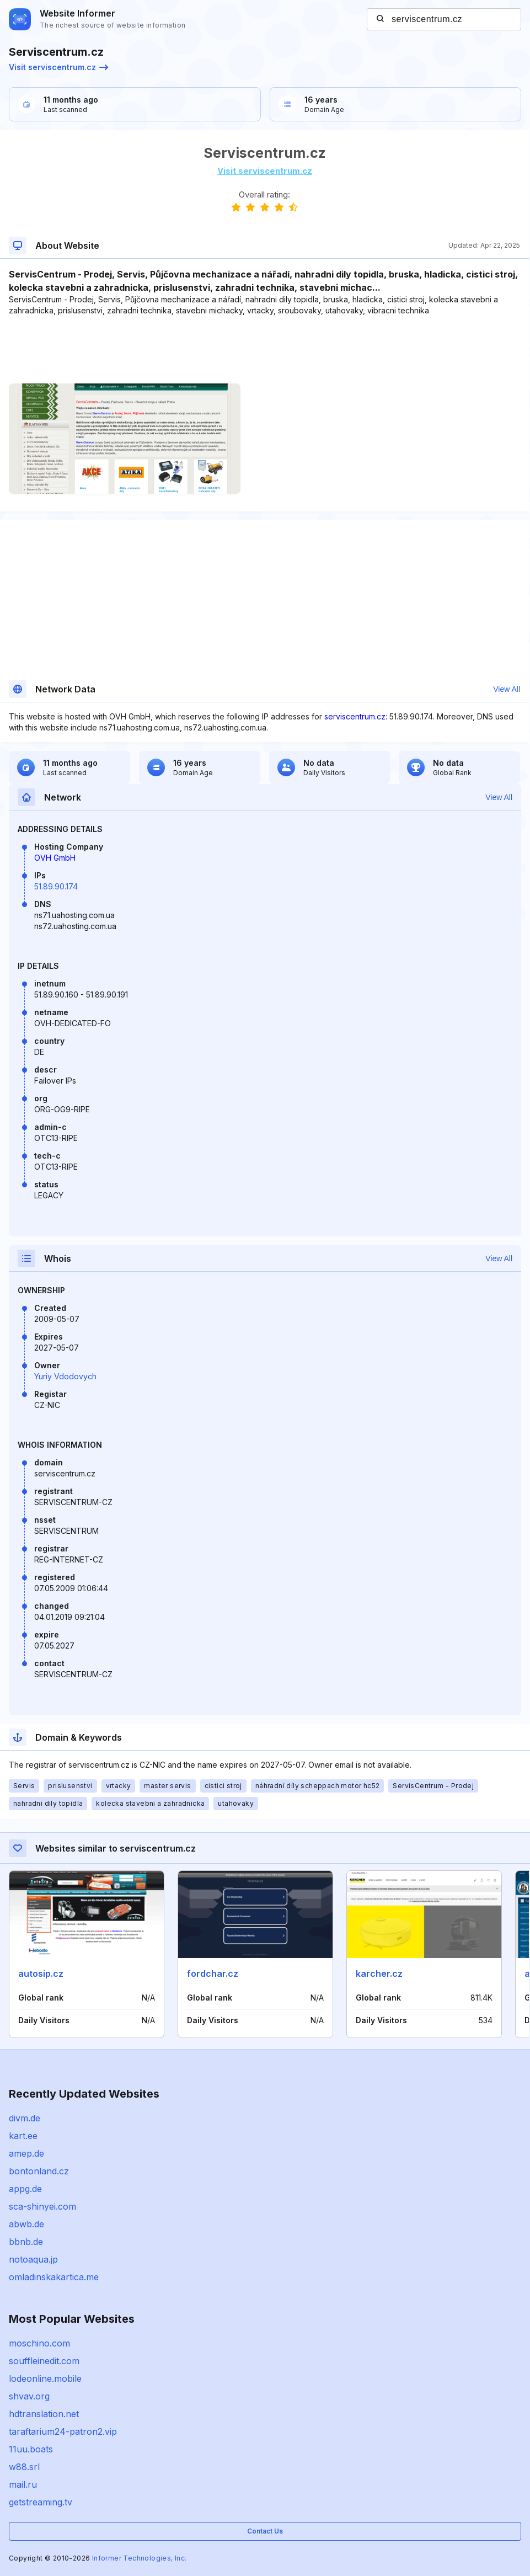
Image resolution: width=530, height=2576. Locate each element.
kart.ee (23, 2135)
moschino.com (39, 2343)
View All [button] (506, 689)
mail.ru (23, 2484)
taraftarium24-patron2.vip (63, 2431)
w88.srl (24, 2466)
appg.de (25, 2188)
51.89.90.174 (56, 886)
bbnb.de (26, 2241)
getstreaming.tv (40, 2502)
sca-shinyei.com (42, 2206)
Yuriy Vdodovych (65, 1376)
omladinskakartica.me (54, 2276)
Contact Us (265, 2531)
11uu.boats (31, 2449)
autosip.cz (40, 1973)
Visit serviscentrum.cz (58, 67)
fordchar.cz (212, 1973)
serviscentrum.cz (355, 716)
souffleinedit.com (44, 2360)
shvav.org (29, 2396)
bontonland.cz (39, 2171)
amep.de (26, 2153)
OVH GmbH (55, 857)
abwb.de (26, 2224)
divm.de (24, 2118)
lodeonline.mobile (45, 2378)
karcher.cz (379, 1973)
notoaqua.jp (33, 2259)
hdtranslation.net (44, 2413)
